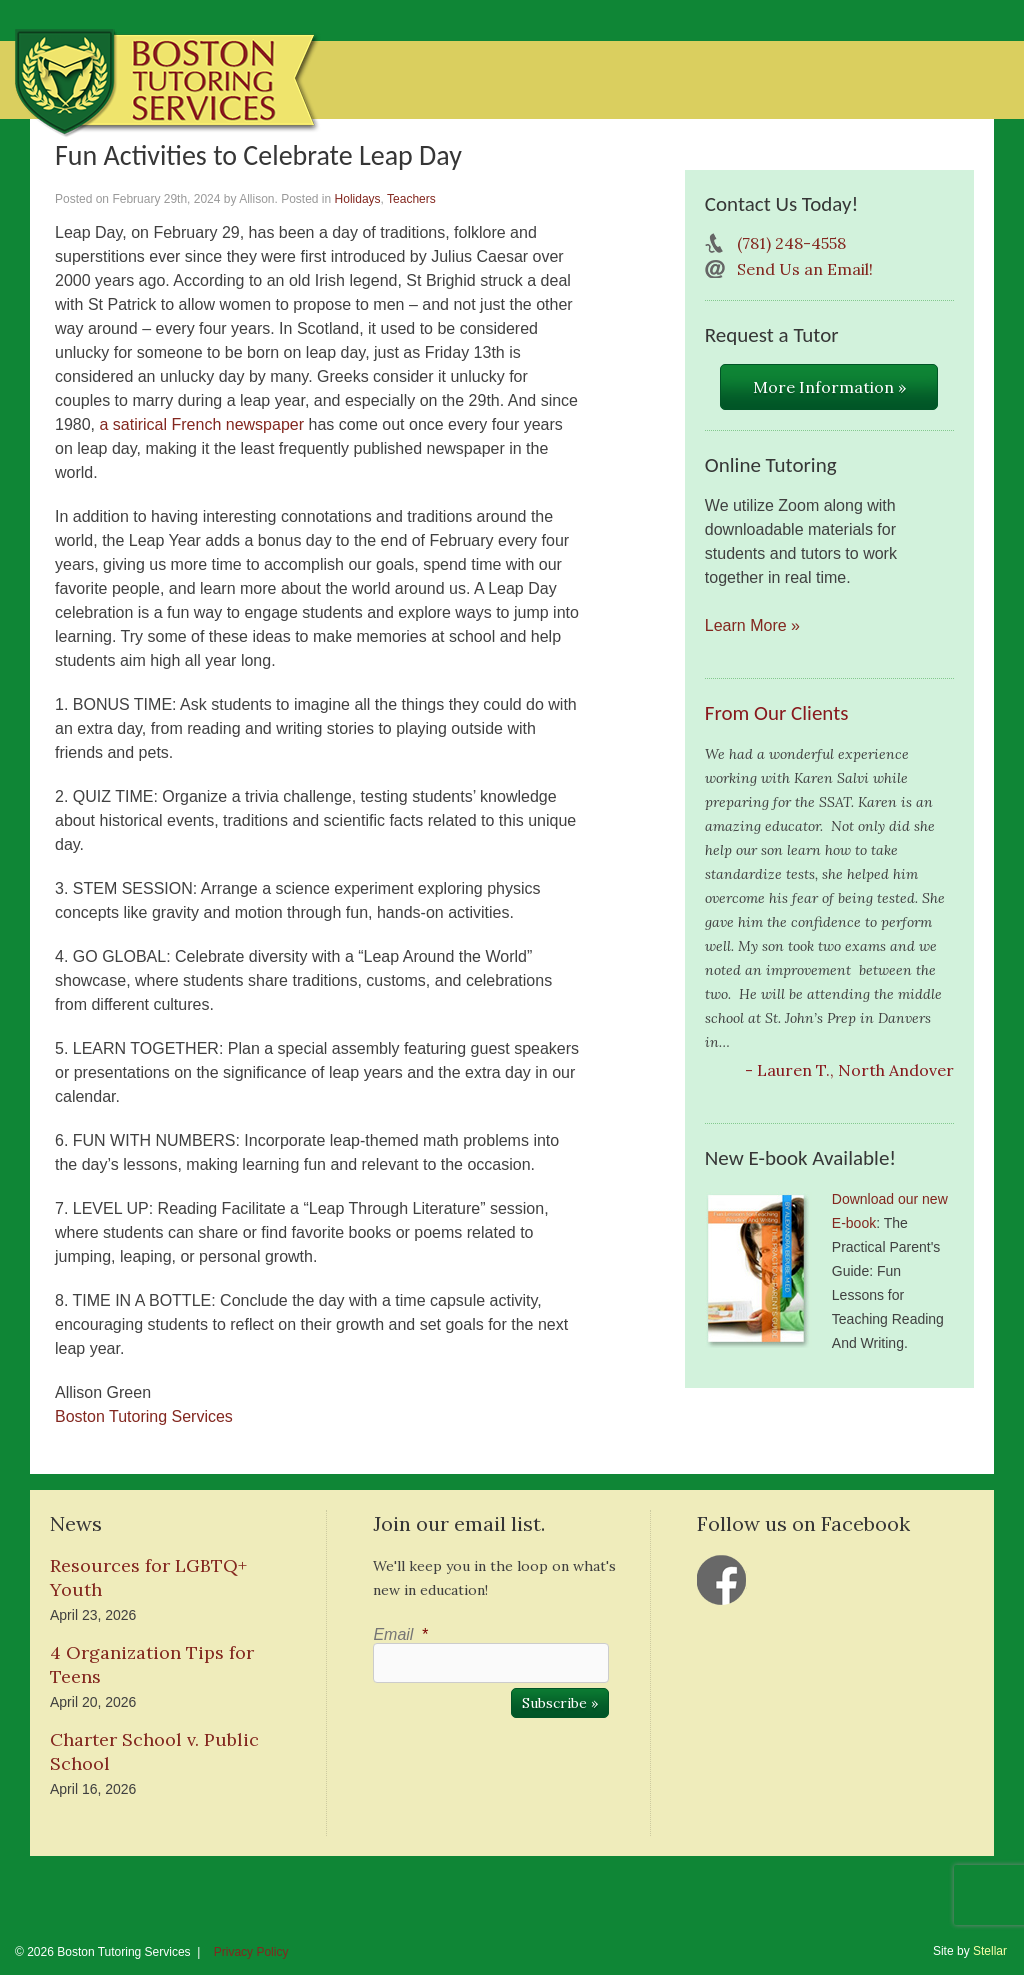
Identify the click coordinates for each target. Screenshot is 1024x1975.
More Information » (829, 387)
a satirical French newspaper (201, 424)
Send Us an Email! (805, 269)
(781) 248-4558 (791, 243)
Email (400, 1634)
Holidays (358, 199)
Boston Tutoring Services (144, 1416)
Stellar (990, 1951)
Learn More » (752, 625)
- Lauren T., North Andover (849, 1070)
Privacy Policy (251, 1952)
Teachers (411, 199)
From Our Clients (777, 713)
